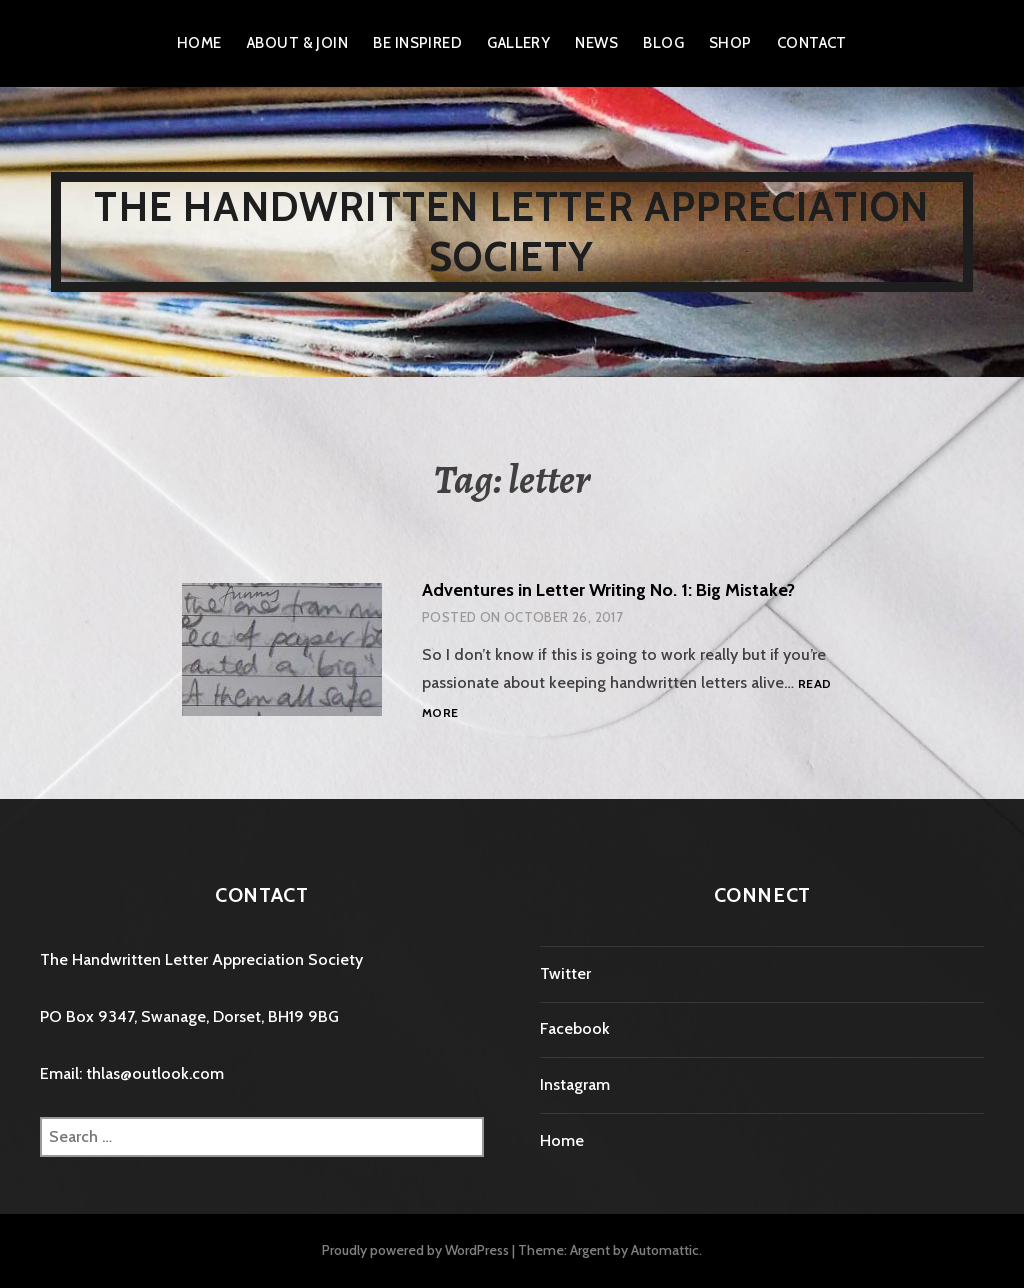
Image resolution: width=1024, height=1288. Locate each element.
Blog (663, 43)
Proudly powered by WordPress (415, 1250)
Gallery (518, 43)
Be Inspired (417, 43)
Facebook (575, 1028)
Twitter (565, 973)
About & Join (297, 43)
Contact (812, 43)
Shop (730, 43)
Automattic (665, 1250)
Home (199, 43)
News (596, 43)
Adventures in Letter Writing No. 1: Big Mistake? (608, 590)
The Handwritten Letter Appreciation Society (511, 231)
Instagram (575, 1084)
